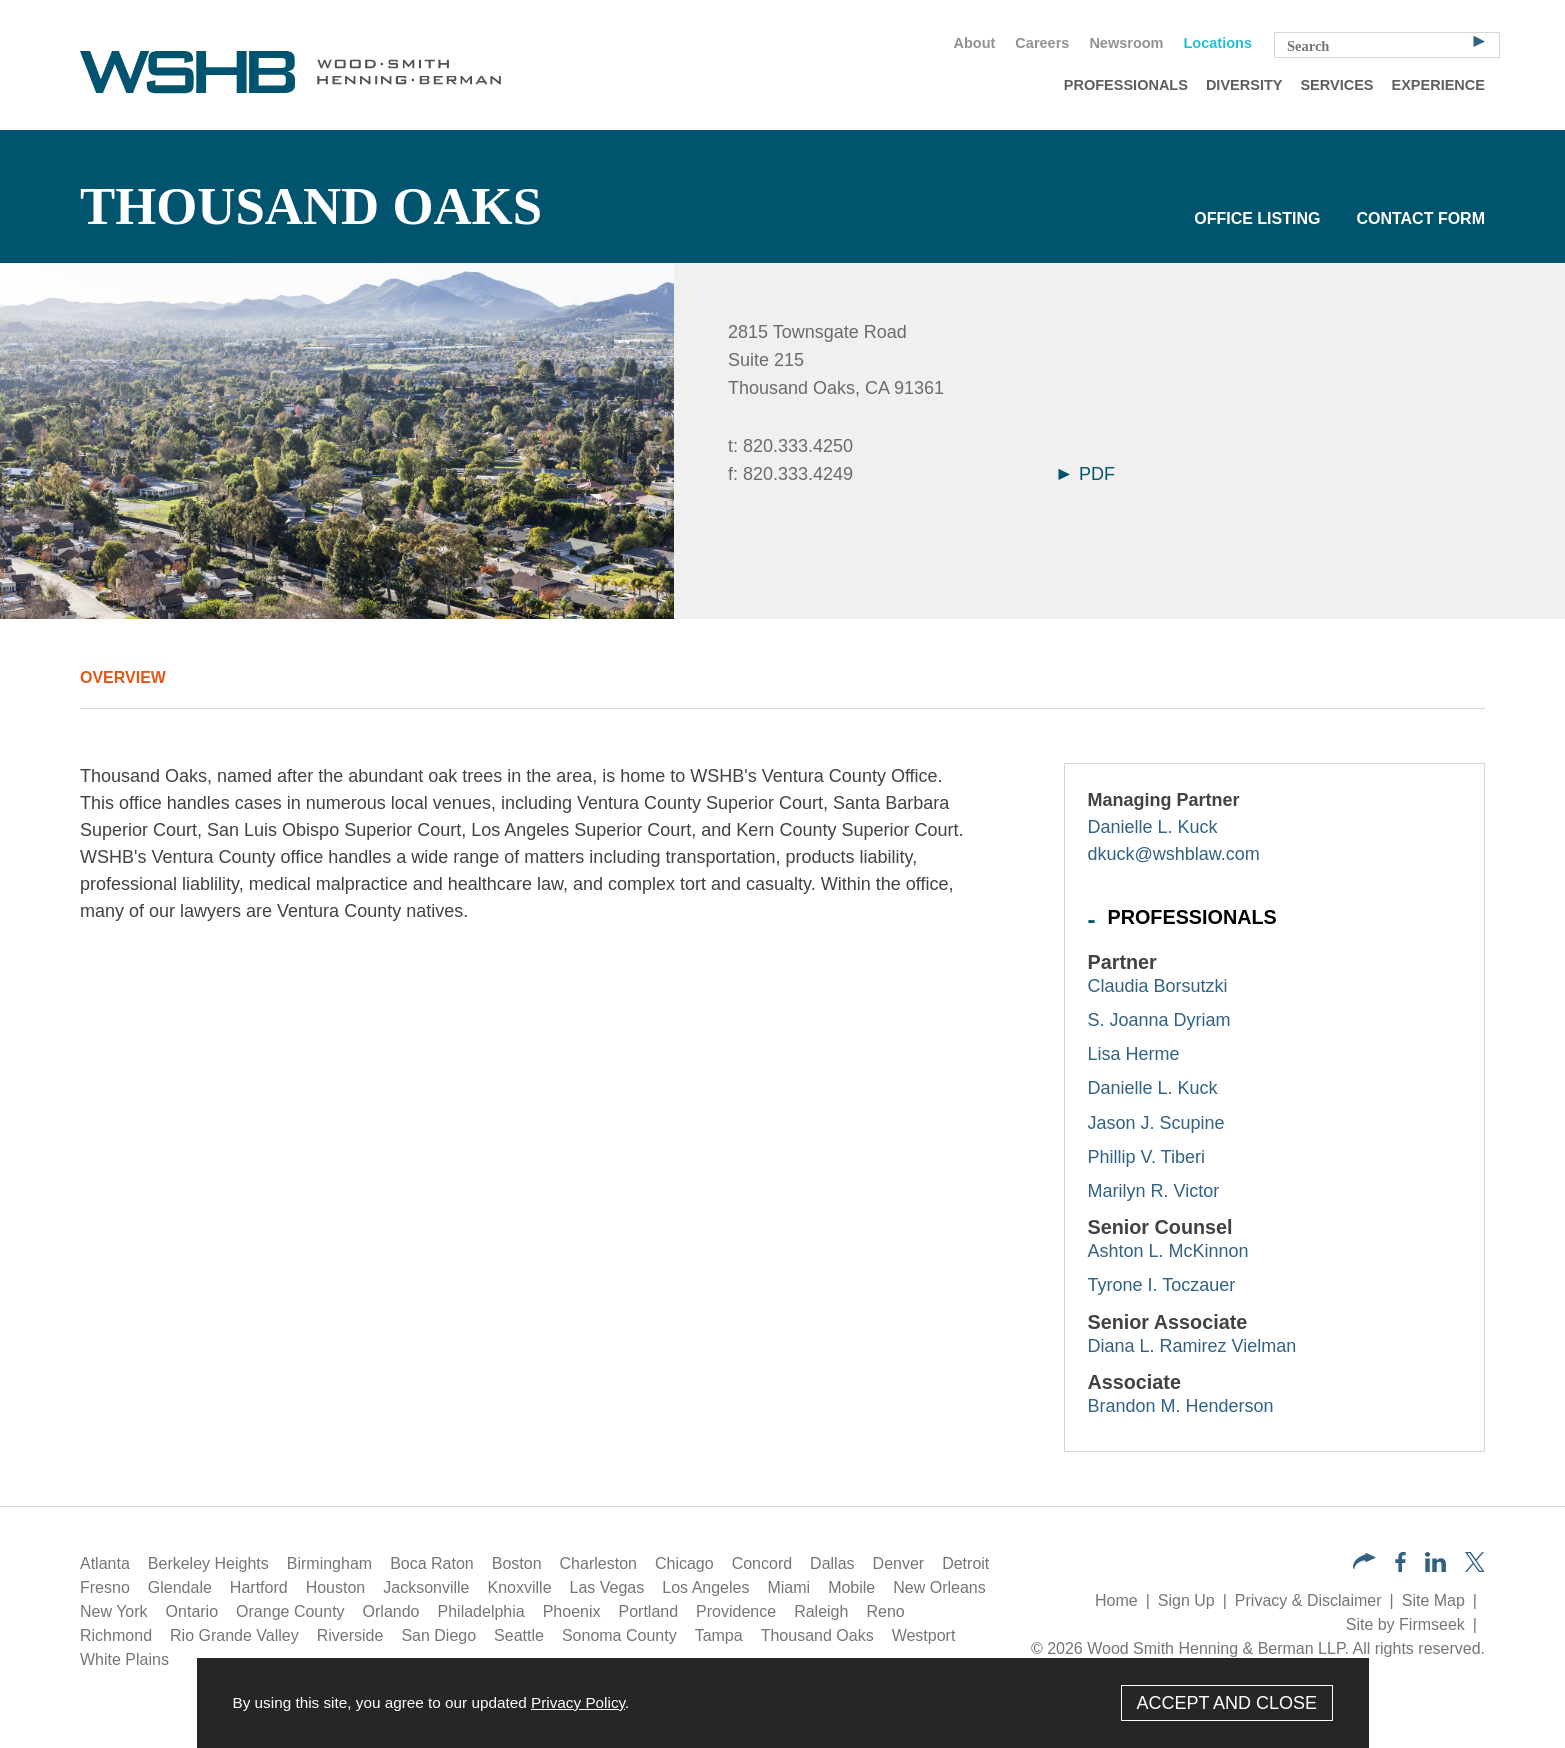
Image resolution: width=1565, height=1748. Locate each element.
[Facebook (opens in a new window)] (1400, 1566)
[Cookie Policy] (783, 1703)
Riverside (350, 1635)
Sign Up (1186, 1600)
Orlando (391, 1611)
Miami (788, 1587)
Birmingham (329, 1563)
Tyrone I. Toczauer (1162, 1285)
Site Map (1433, 1600)
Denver (899, 1563)
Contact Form (1420, 218)
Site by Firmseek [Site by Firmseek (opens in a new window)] (1405, 1624)
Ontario (192, 1611)
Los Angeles (705, 1587)
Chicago (684, 1563)
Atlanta (105, 1563)
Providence (736, 1611)
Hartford (259, 1587)
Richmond (116, 1635)
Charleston (598, 1563)
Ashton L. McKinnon (1168, 1251)
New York (114, 1611)
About (974, 43)
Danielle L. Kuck (1153, 827)
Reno (885, 1611)
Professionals (1126, 85)
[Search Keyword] (1387, 45)
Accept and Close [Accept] (1226, 1703)
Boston (517, 1563)
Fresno (105, 1587)
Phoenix (572, 1611)
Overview (123, 677)
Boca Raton (432, 1563)
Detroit (965, 1563)
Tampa (719, 1635)
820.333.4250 (798, 446)
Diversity (1244, 85)
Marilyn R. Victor (1154, 1191)
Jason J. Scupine (1156, 1123)
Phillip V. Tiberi (1146, 1157)
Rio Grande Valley (234, 1635)
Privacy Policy (578, 1702)
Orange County (290, 1611)
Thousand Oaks (817, 1635)
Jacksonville (426, 1587)
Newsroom (1126, 43)
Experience (1438, 85)
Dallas (832, 1563)
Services (1336, 85)
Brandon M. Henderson (1181, 1406)
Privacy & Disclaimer (1308, 1600)
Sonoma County (619, 1635)
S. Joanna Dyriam (1159, 1020)
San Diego (438, 1635)
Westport (924, 1635)
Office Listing (1257, 218)
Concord (762, 1563)
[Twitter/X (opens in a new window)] (1475, 1566)
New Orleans (939, 1587)
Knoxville (520, 1587)
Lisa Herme (1134, 1054)
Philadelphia (481, 1611)
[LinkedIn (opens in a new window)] (1435, 1566)
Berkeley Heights (208, 1563)
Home (1116, 1600)
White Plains (124, 1659)
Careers (1042, 43)
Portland (649, 1611)
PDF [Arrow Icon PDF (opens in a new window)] (1086, 474)
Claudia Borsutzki (1158, 986)
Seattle (519, 1635)
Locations (1218, 43)
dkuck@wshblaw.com (1174, 854)
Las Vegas (607, 1587)
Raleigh (821, 1611)
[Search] (1479, 40)
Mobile (851, 1587)
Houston (336, 1587)
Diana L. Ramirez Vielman (1192, 1346)
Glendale (180, 1587)
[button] (1364, 1563)
